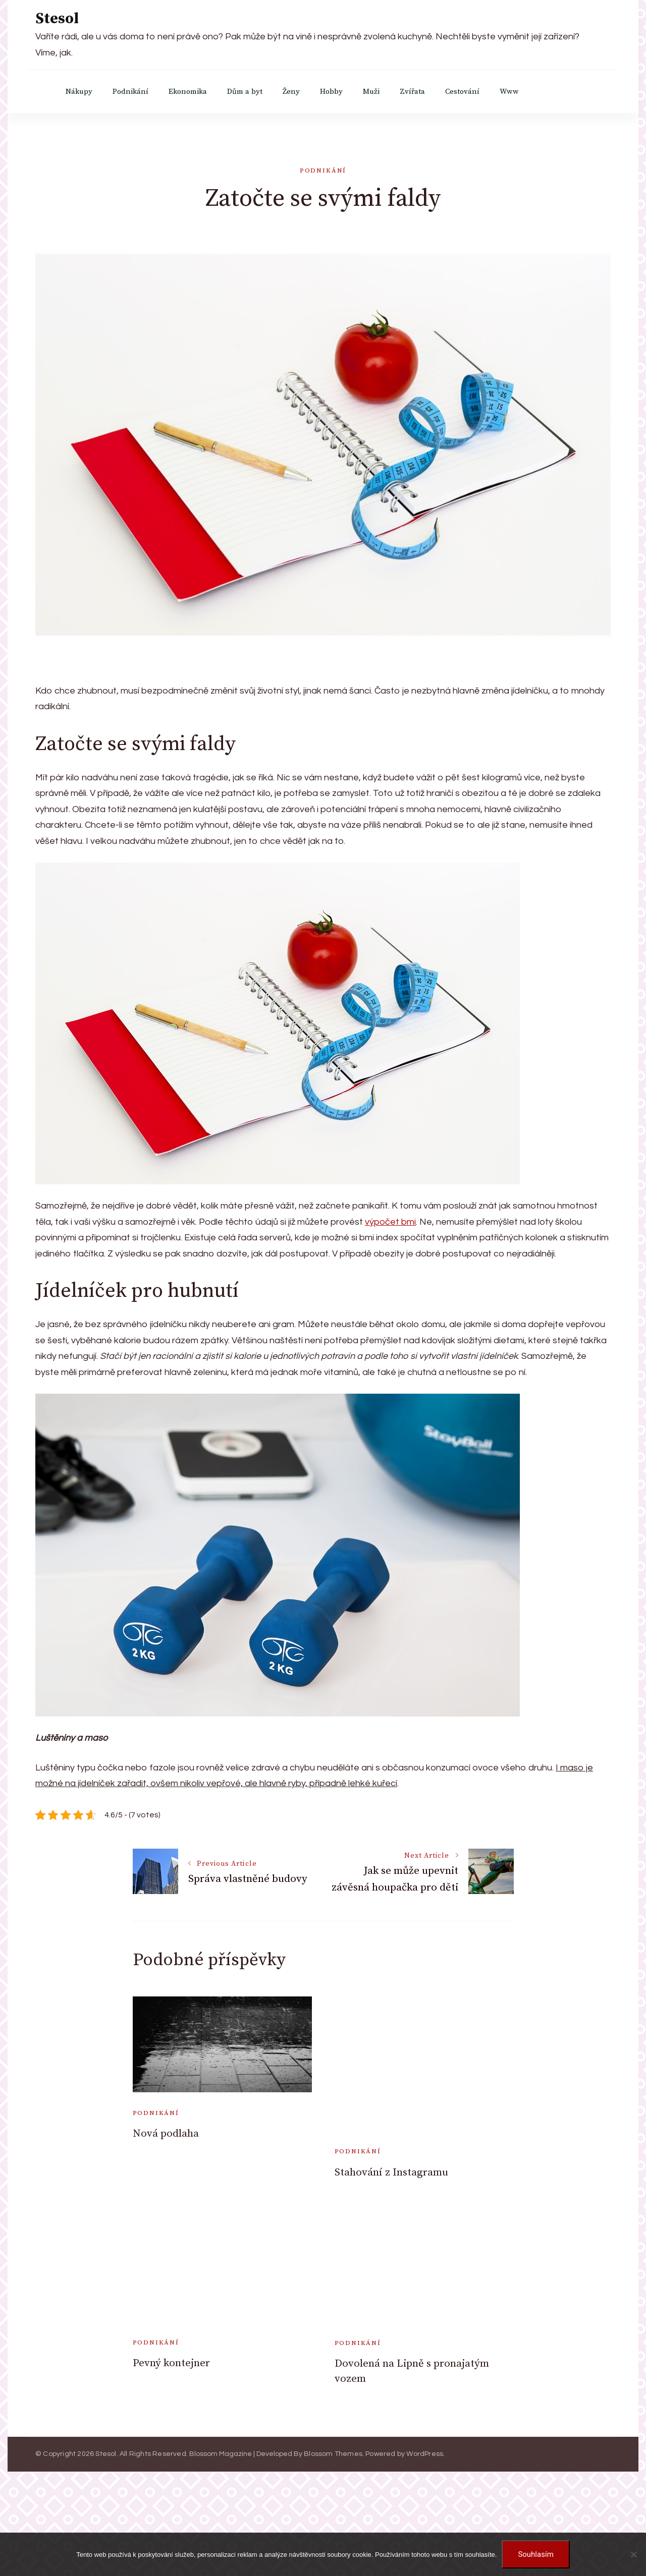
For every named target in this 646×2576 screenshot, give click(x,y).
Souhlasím (535, 2554)
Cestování (462, 91)
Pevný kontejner (171, 2363)
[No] (633, 2554)
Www (509, 91)
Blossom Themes (333, 2453)
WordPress (424, 2453)
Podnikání (130, 91)
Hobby (331, 91)
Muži (371, 91)
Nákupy (79, 91)
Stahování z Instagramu (391, 2172)
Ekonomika (188, 91)
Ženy (291, 91)
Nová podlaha (166, 2133)
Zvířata (412, 91)
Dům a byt (244, 91)
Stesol (57, 18)
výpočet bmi (390, 1222)
